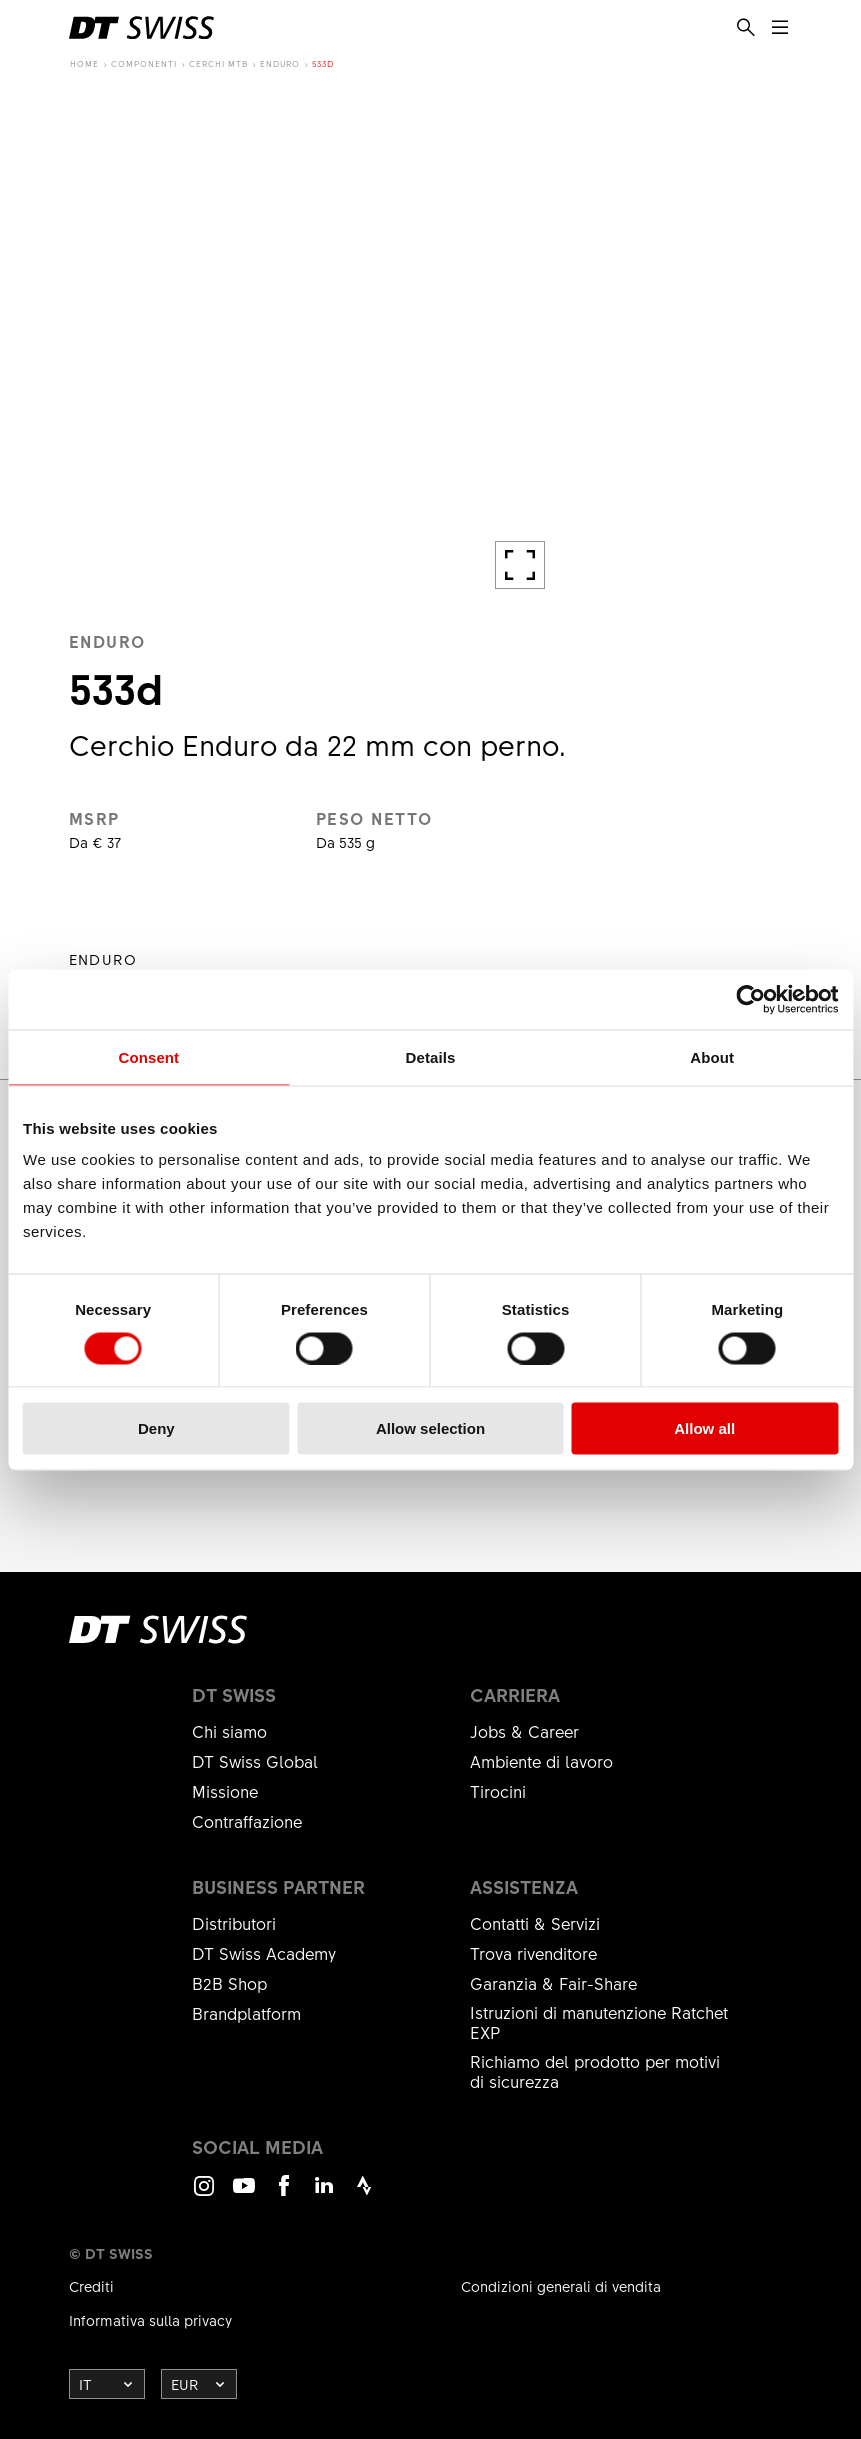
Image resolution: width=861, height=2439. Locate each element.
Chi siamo (229, 1731)
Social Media (257, 2147)
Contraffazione (247, 1821)
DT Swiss (234, 1695)
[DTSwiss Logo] (141, 28)
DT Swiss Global (255, 1761)
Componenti (144, 63)
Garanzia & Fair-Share (553, 1983)
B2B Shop (229, 1983)
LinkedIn (324, 2194)
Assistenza (524, 1887)
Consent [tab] (148, 1056)
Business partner (278, 1887)
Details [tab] (431, 1056)
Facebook (284, 2194)
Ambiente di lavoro (541, 1761)
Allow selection (430, 1428)
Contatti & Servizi (535, 1923)
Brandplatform (246, 2013)
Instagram (204, 2194)
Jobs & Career (524, 1731)
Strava (364, 2194)
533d (323, 63)
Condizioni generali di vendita (561, 2286)
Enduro (280, 63)
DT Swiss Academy (264, 1953)
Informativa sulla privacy (150, 2320)
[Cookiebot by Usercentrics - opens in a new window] (750, 999)
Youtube (244, 2194)
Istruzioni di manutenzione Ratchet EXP (599, 2022)
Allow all (704, 1428)
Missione (225, 1791)
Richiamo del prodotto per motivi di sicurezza (595, 2071)
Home (84, 63)
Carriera (515, 1695)
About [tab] (712, 1056)
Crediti (91, 2286)
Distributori (234, 1923)
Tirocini (498, 1791)
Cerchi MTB (218, 63)
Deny (156, 1428)
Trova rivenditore (533, 1953)
